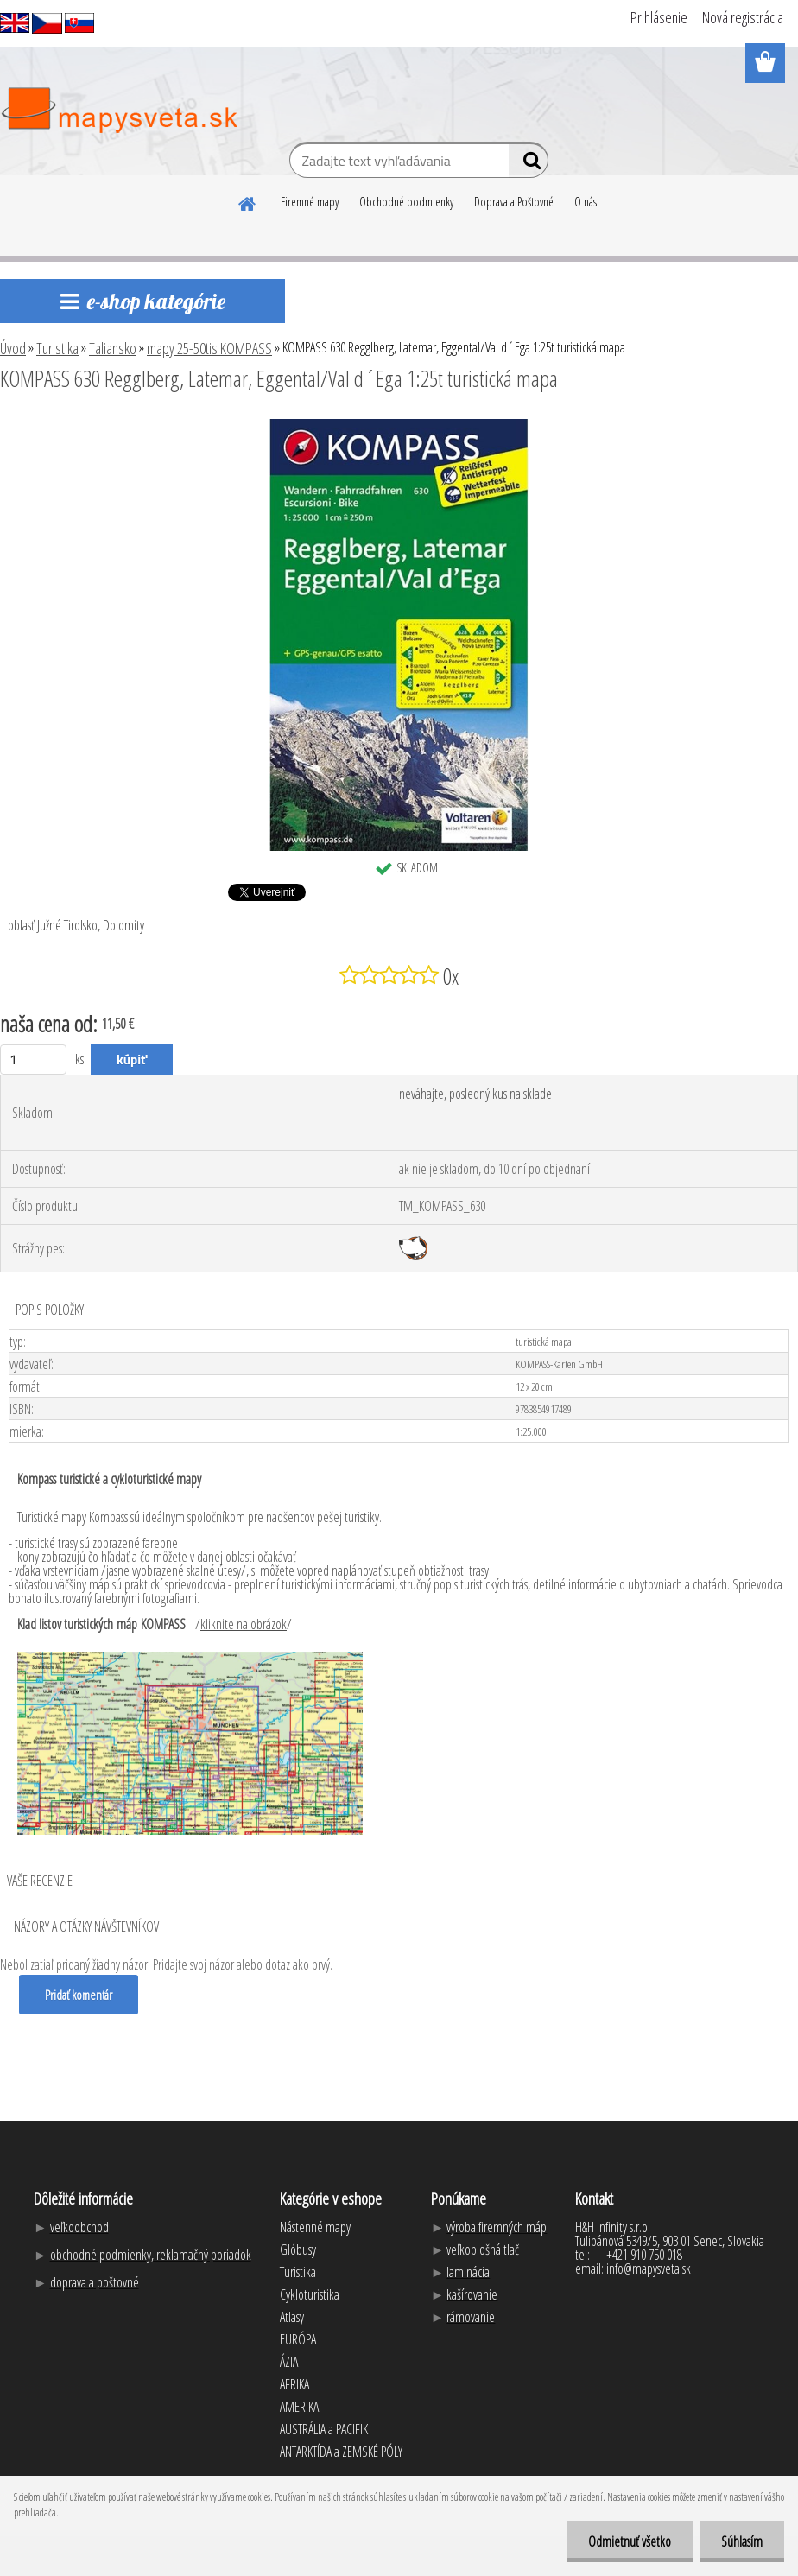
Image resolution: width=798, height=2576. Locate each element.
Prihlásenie (658, 17)
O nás (585, 202)
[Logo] (119, 110)
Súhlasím (742, 2541)
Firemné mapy (310, 202)
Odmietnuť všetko (629, 2541)
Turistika (57, 348)
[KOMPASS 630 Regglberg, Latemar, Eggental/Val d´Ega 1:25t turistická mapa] (399, 425)
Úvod (13, 348)
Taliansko (112, 348)
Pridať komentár (78, 1994)
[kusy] (33, 1059)
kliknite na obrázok (243, 1624)
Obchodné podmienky (406, 202)
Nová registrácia (742, 17)
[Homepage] (248, 201)
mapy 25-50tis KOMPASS (209, 348)
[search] (528, 164)
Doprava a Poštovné (514, 202)
